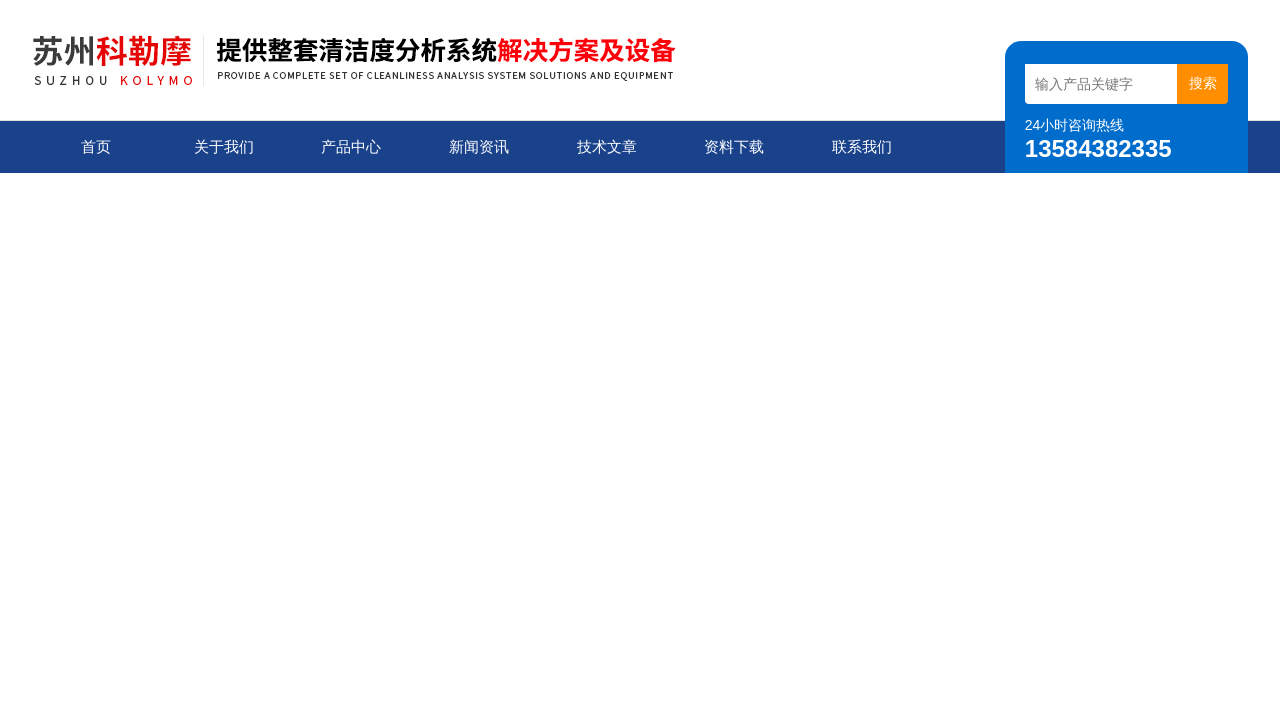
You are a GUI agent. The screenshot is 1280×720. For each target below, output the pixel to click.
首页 (96, 146)
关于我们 (224, 146)
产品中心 (351, 146)
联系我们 (862, 146)
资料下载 (734, 146)
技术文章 (607, 146)
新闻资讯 (479, 146)
